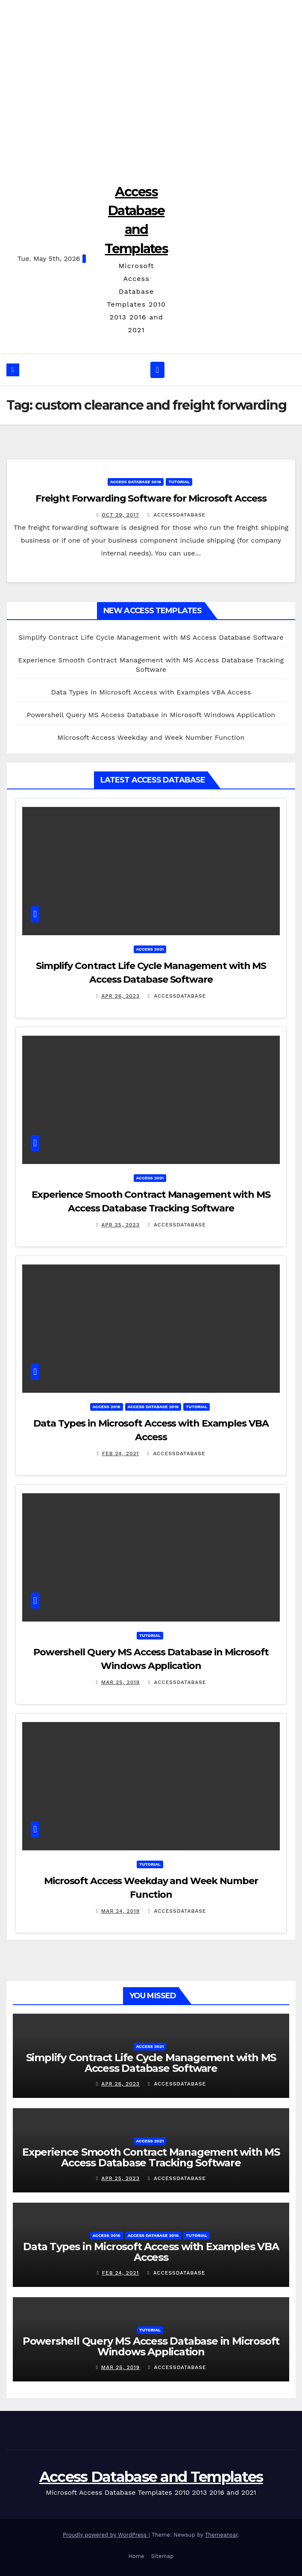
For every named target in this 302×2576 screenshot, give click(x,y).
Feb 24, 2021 (120, 1453)
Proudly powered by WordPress (106, 2535)
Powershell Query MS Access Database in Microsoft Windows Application (151, 715)
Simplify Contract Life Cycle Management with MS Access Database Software (150, 637)
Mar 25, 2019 (120, 1682)
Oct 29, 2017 (120, 515)
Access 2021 (150, 949)
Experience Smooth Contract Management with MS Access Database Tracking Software (151, 2157)
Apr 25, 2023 (120, 1225)
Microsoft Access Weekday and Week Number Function (150, 737)
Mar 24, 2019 (120, 1911)
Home (136, 2556)
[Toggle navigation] (157, 370)
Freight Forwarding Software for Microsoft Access (150, 498)
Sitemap (162, 2556)
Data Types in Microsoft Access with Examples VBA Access (151, 692)
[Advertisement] (151, 85)
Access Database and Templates (151, 2477)
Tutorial (179, 481)
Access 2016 (106, 1406)
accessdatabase (176, 515)
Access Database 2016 (135, 481)
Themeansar (221, 2535)
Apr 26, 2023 (120, 996)
